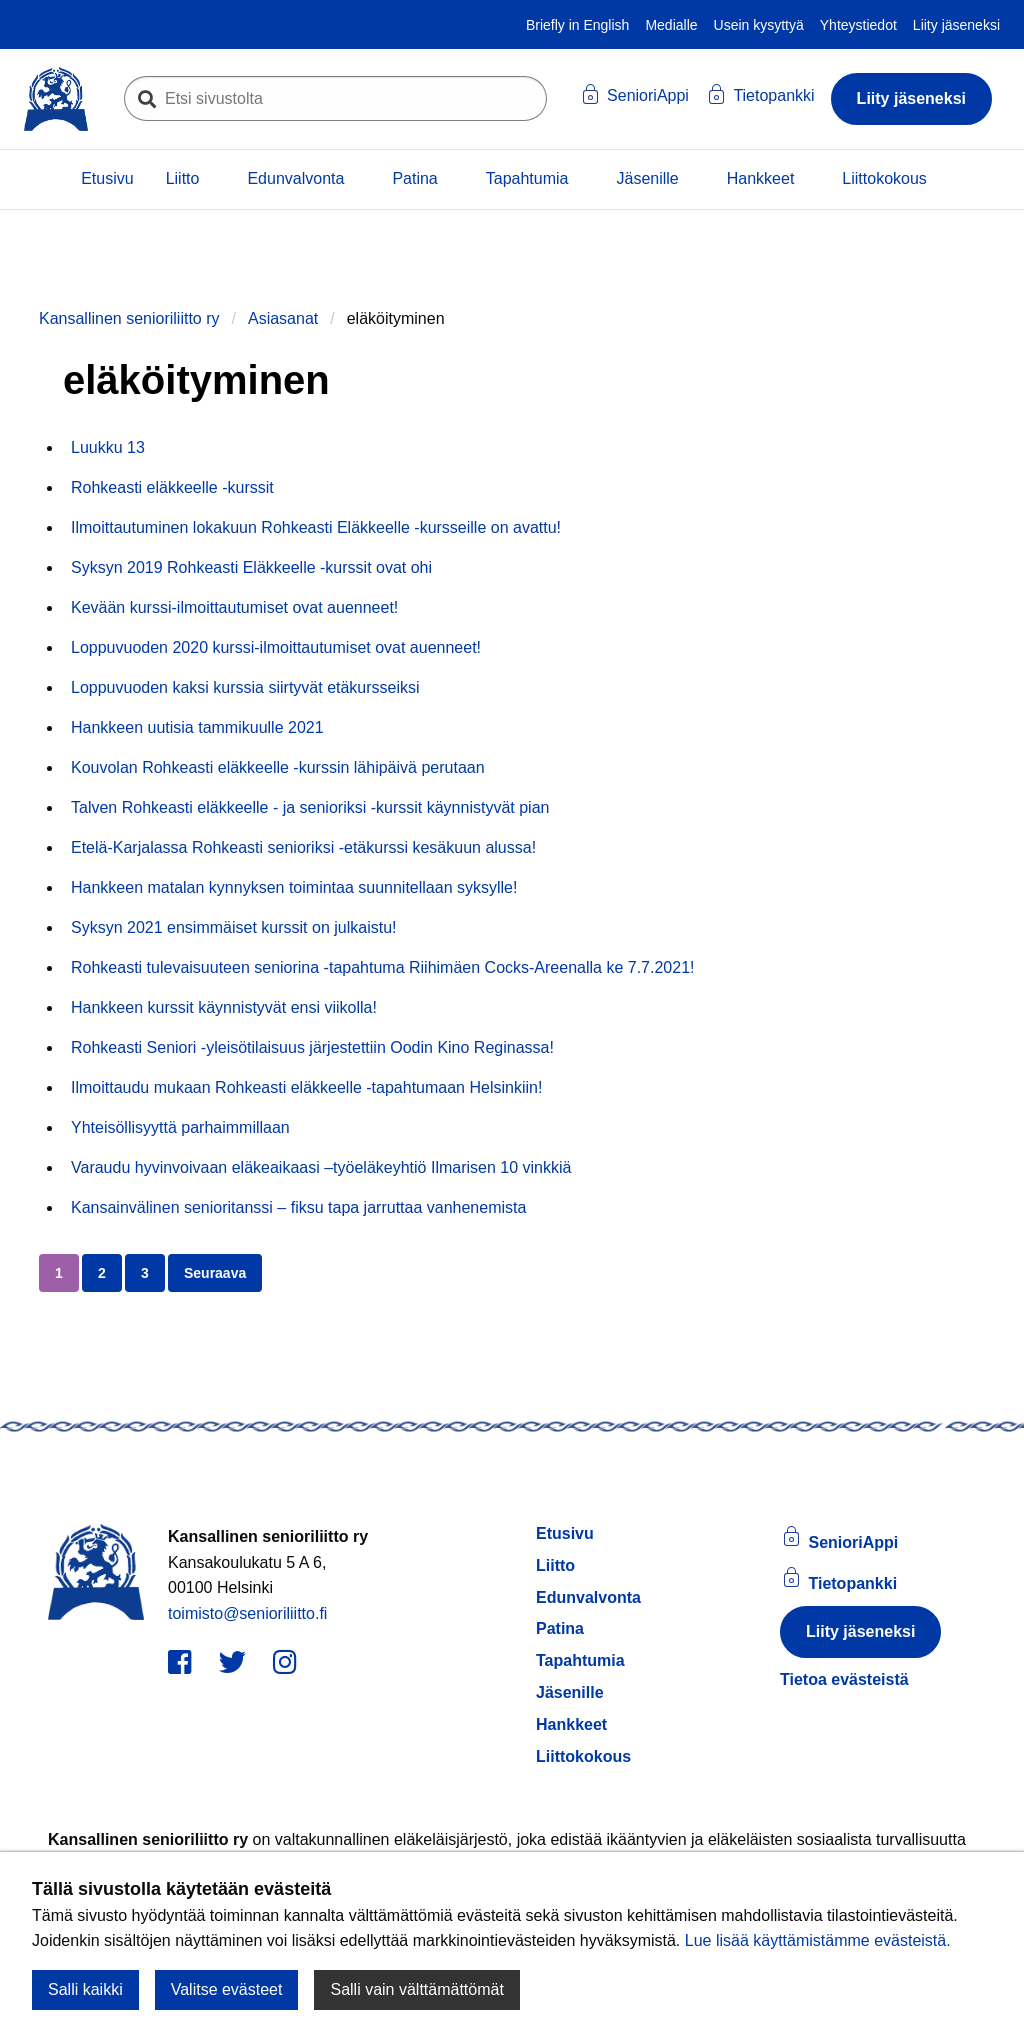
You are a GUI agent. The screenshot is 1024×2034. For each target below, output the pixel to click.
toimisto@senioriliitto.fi (247, 1613)
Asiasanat (283, 318)
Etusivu (107, 178)
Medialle (671, 25)
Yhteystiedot (858, 25)
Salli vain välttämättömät (416, 1989)
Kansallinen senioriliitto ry (129, 318)
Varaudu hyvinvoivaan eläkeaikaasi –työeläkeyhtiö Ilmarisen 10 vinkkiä (321, 1167)
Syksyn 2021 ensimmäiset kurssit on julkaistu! (233, 927)
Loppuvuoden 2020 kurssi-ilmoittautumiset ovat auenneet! (276, 647)
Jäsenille (647, 178)
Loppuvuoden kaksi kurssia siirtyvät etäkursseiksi (245, 687)
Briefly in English (578, 25)
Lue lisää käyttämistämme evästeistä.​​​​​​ (818, 1940)
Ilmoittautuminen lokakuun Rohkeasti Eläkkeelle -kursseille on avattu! (316, 527)
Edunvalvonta (295, 178)
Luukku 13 (108, 447)
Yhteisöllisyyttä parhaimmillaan (180, 1127)
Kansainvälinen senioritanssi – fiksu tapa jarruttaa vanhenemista (298, 1207)
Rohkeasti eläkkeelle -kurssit (172, 487)
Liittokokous (884, 178)
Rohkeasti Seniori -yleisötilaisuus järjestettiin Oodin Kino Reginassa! (312, 1047)
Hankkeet (761, 178)
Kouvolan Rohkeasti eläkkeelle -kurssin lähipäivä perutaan (278, 767)
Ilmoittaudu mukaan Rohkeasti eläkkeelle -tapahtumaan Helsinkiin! (306, 1087)
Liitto (183, 178)
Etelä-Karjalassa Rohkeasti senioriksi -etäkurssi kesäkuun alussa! (303, 847)
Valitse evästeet (227, 1989)
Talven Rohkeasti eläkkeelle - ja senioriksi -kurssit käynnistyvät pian (310, 807)
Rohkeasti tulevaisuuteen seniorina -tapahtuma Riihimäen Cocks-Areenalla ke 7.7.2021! (382, 967)
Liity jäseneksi (956, 25)
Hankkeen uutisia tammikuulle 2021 (197, 727)
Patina (414, 178)
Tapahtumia (527, 178)
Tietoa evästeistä (844, 1679)
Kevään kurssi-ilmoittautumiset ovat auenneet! (234, 607)
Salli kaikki (85, 1989)
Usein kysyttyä (759, 25)
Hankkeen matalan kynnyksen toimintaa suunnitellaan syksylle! (294, 887)
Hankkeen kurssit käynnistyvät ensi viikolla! (224, 1007)
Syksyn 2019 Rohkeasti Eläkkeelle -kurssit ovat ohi (251, 567)
